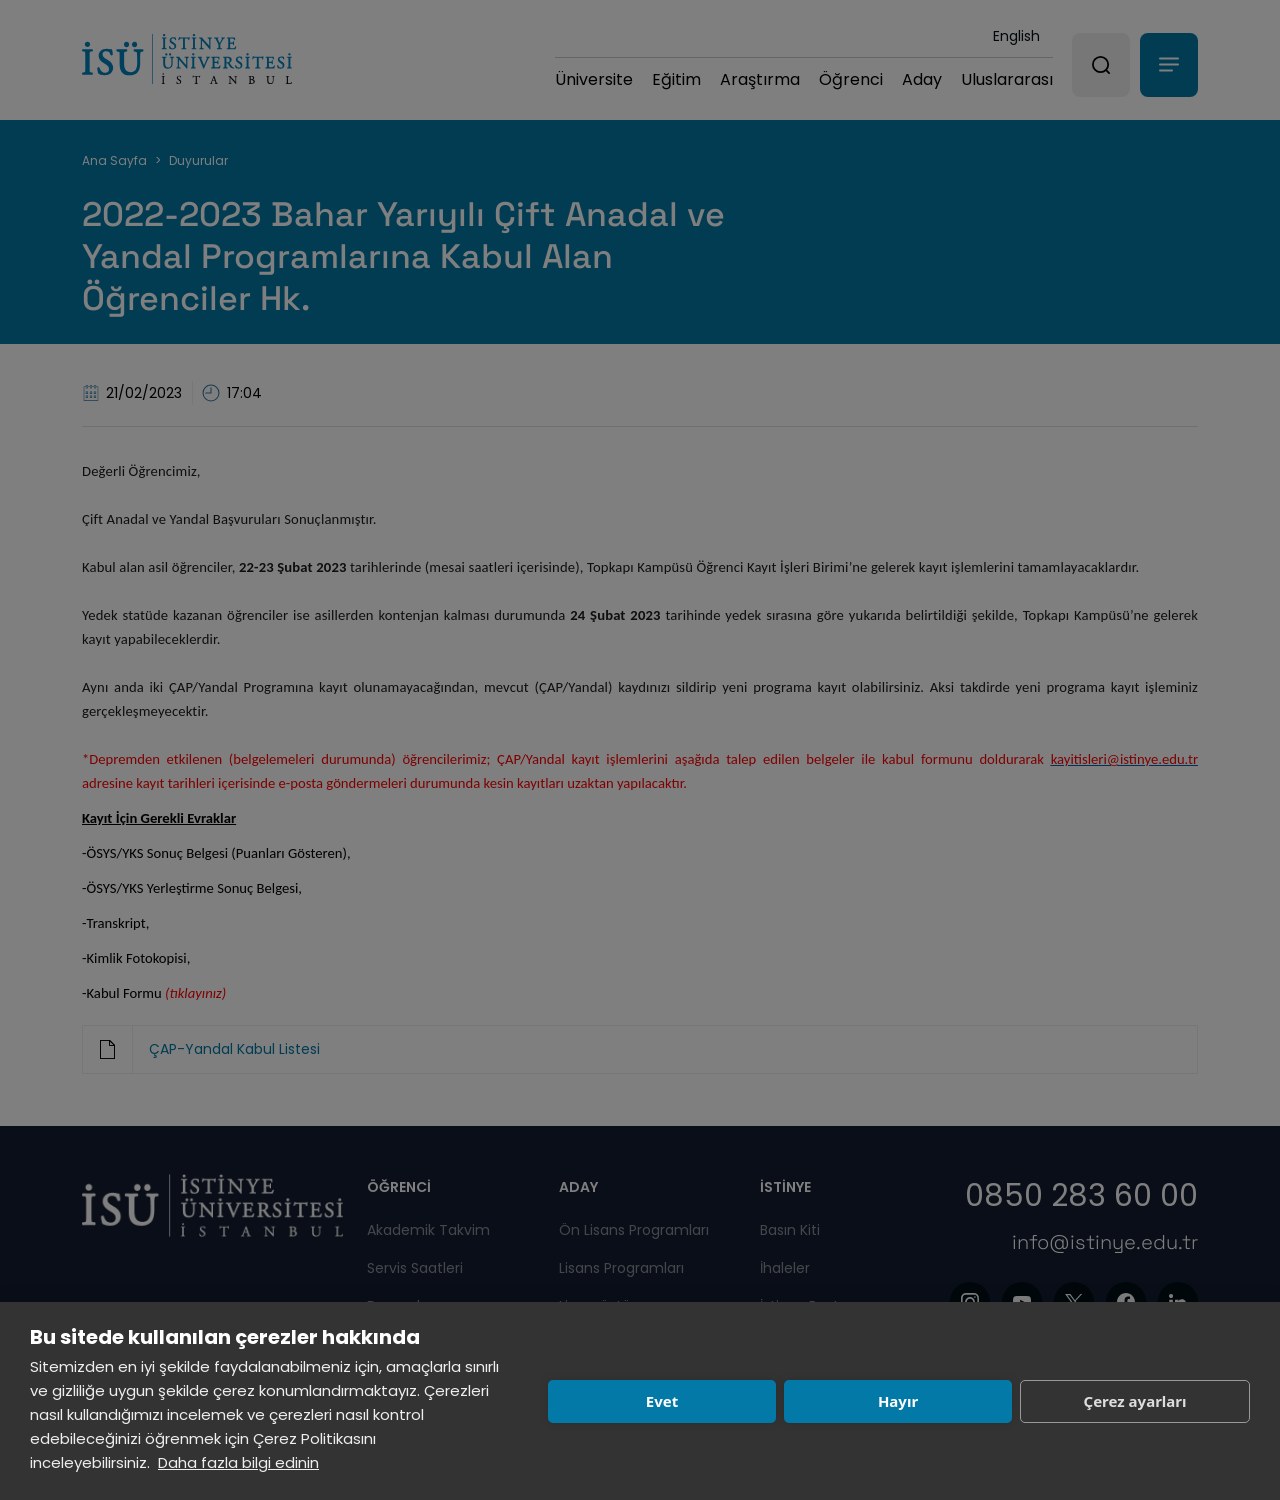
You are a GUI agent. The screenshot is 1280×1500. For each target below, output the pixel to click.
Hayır (898, 1401)
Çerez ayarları (1135, 1401)
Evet (662, 1401)
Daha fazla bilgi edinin (238, 1462)
